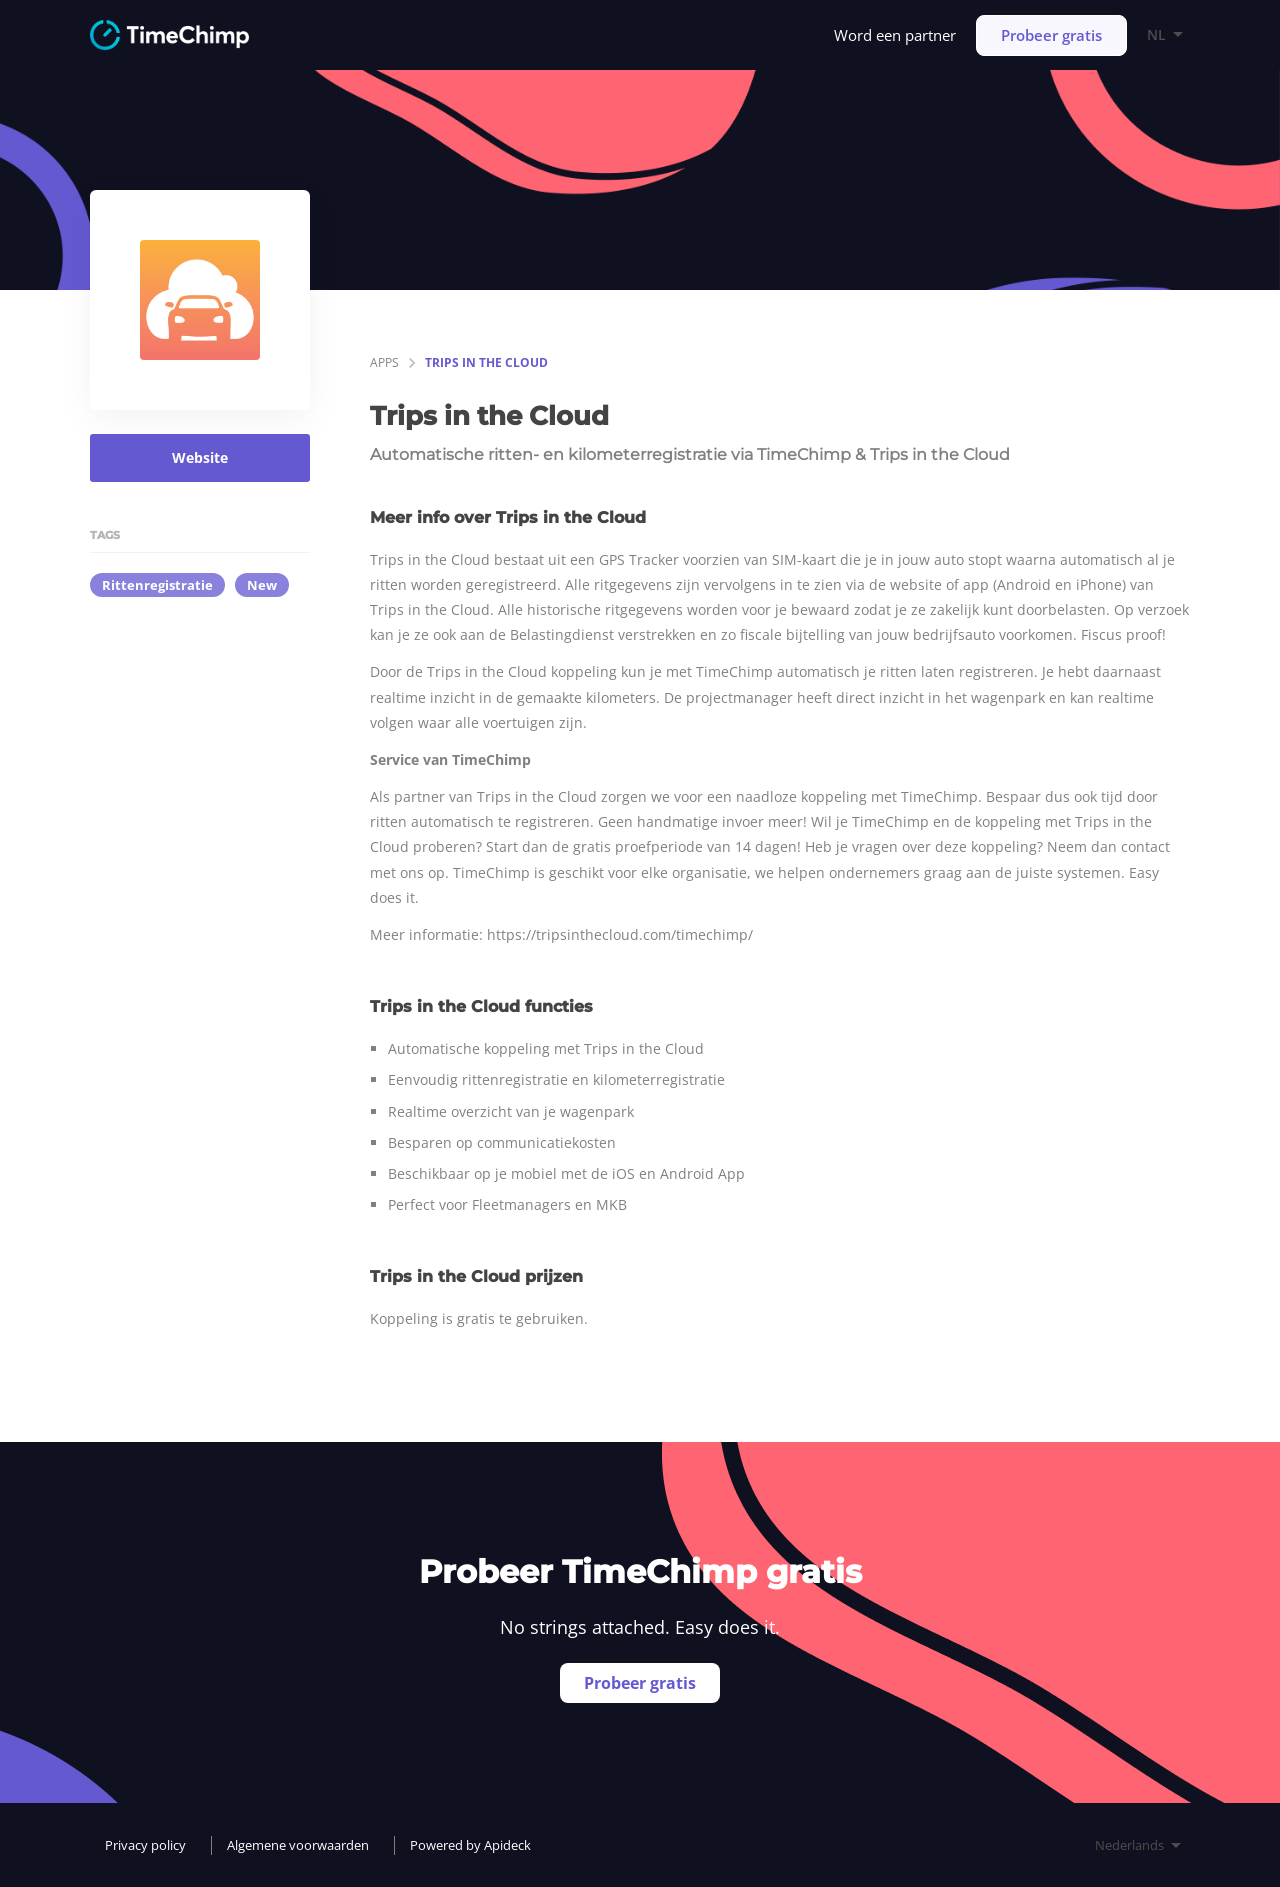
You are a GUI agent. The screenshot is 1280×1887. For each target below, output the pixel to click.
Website (200, 457)
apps (384, 362)
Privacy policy (145, 1845)
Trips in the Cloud (486, 362)
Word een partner (895, 35)
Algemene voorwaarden (298, 1845)
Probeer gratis (1051, 35)
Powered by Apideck (470, 1845)
